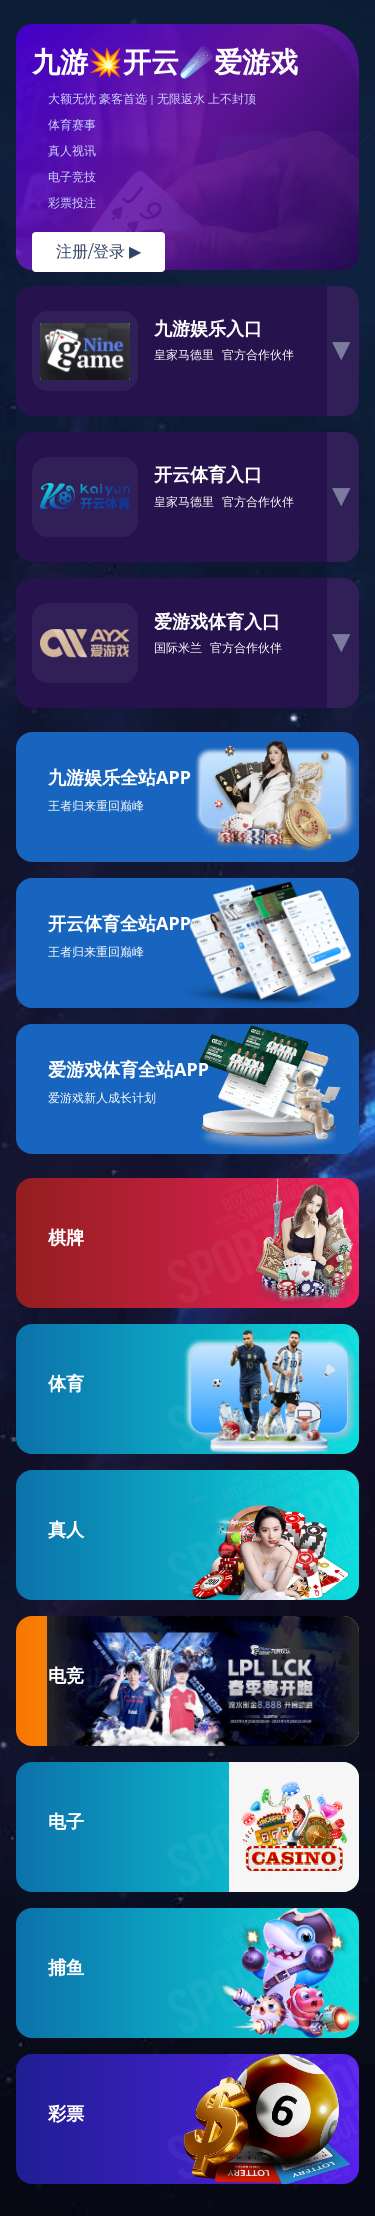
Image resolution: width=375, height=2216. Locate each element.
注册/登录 (98, 251)
